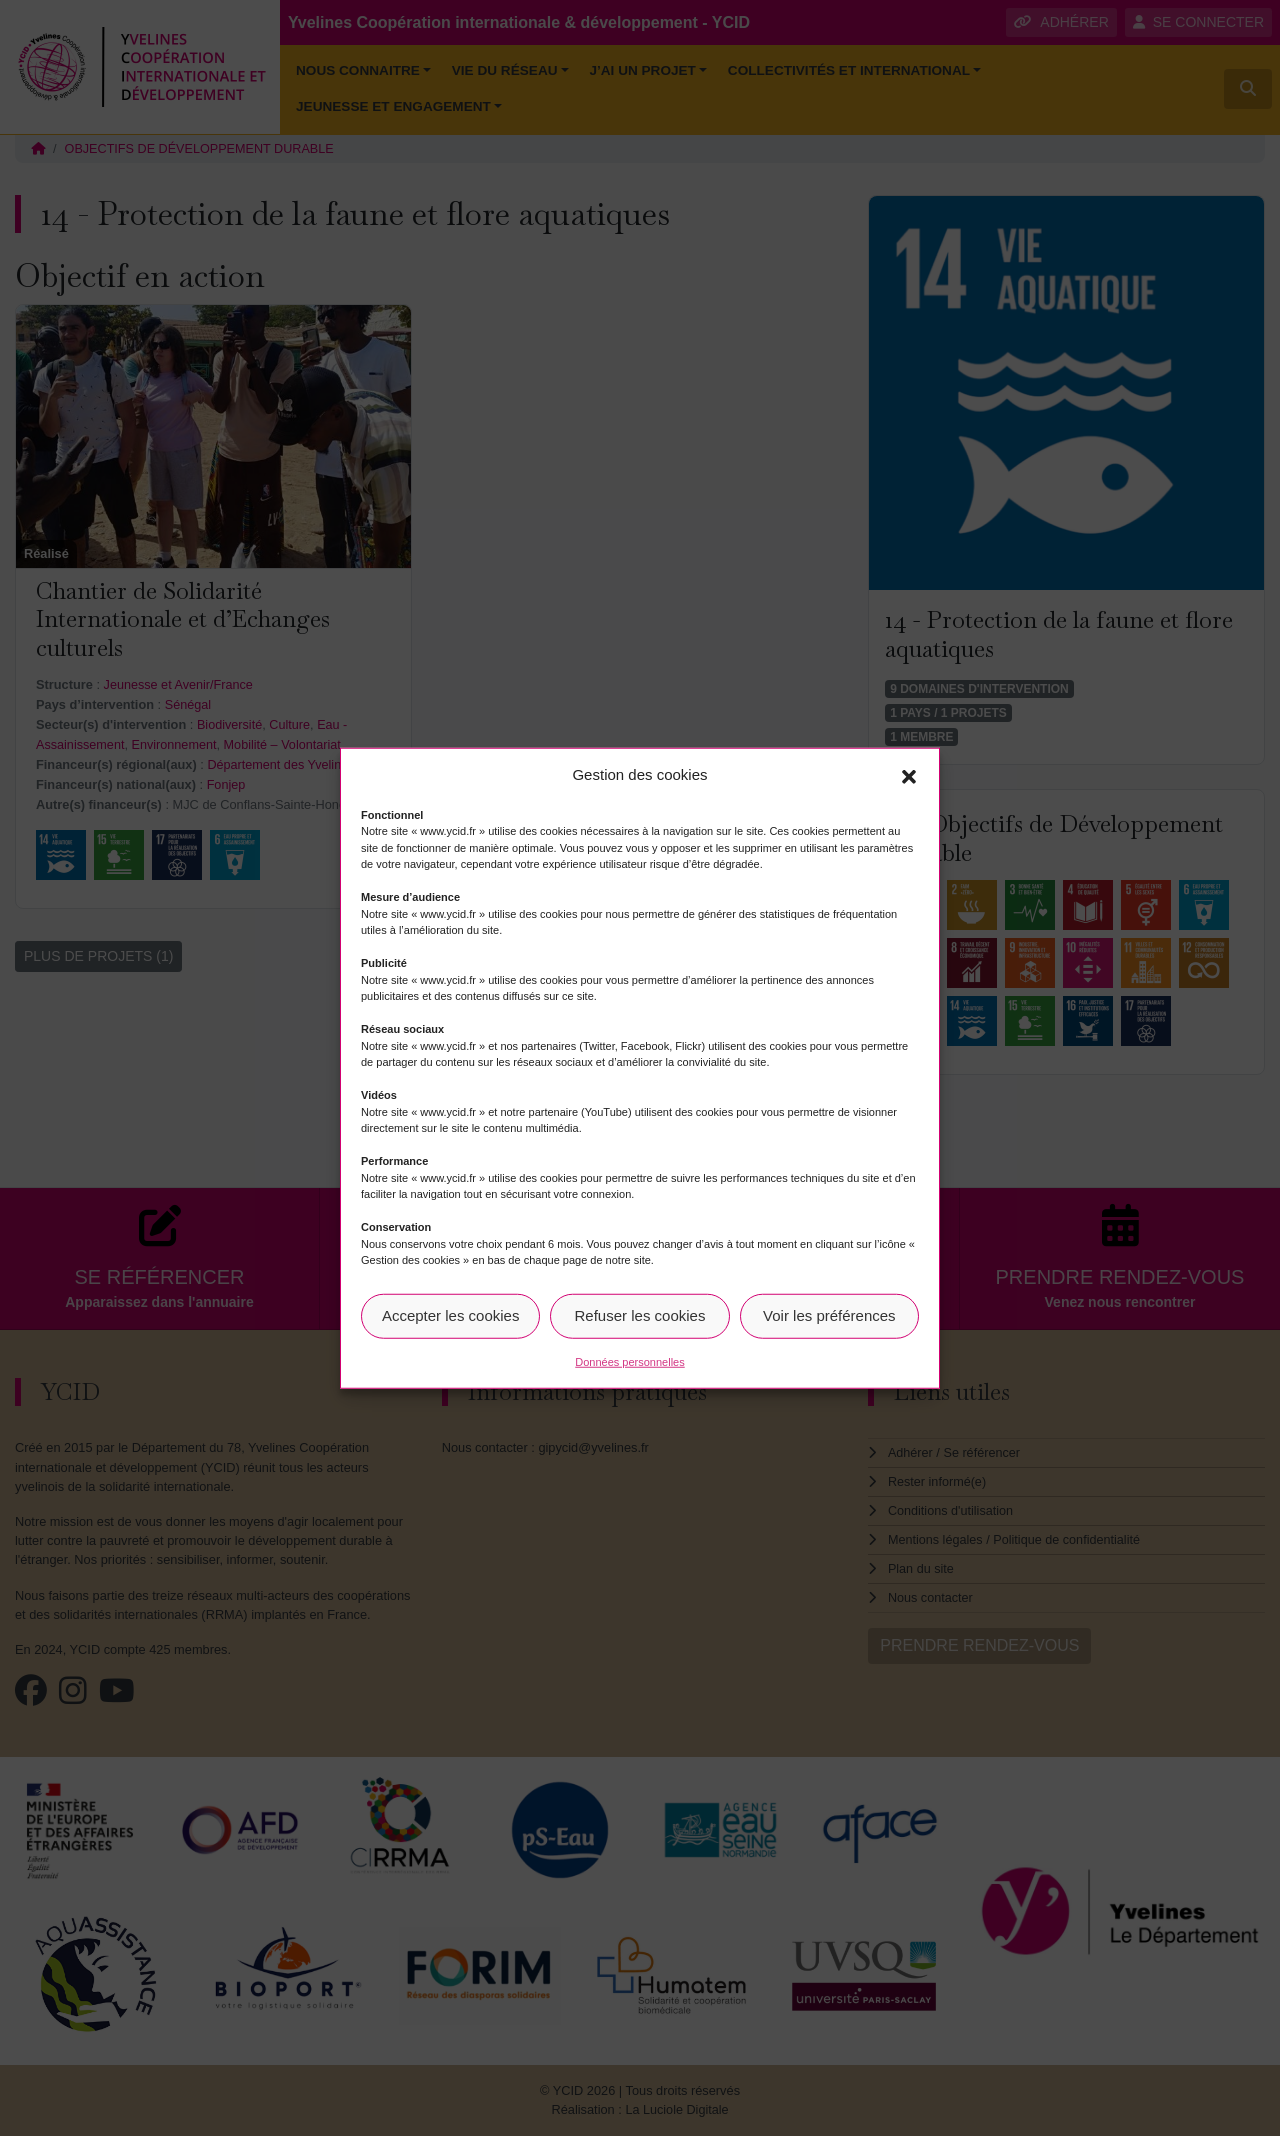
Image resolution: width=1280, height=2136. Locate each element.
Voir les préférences (829, 1315)
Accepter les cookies (451, 1315)
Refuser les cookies (640, 1315)
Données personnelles (629, 1361)
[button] (909, 775)
